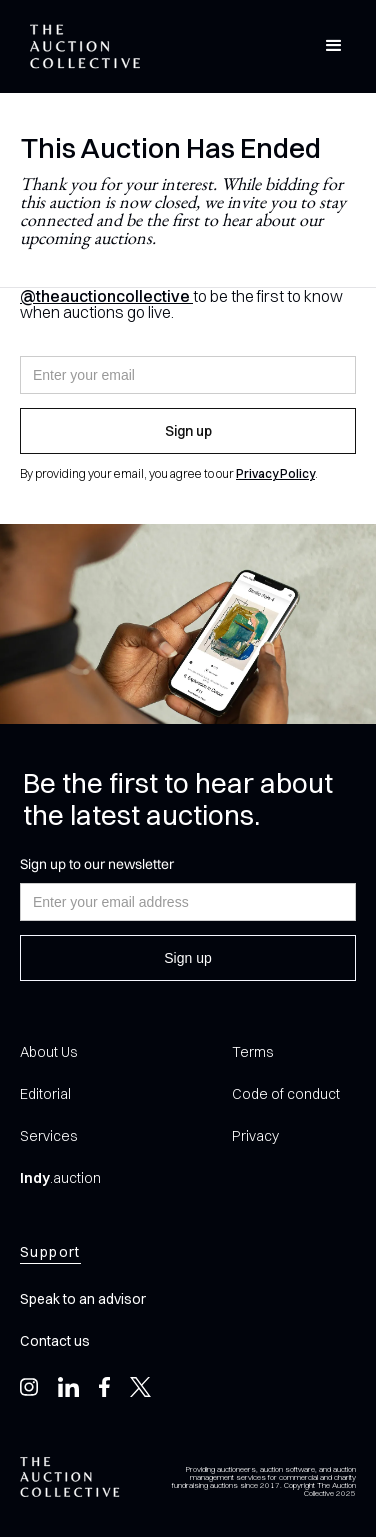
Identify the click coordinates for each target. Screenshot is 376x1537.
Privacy (255, 1136)
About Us (48, 1052)
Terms (252, 1052)
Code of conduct (286, 1094)
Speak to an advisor (83, 1299)
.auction (60, 1178)
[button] (334, 46)
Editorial (45, 1094)
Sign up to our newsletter (97, 864)
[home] (80, 46)
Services (48, 1136)
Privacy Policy (275, 473)
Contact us (55, 1341)
